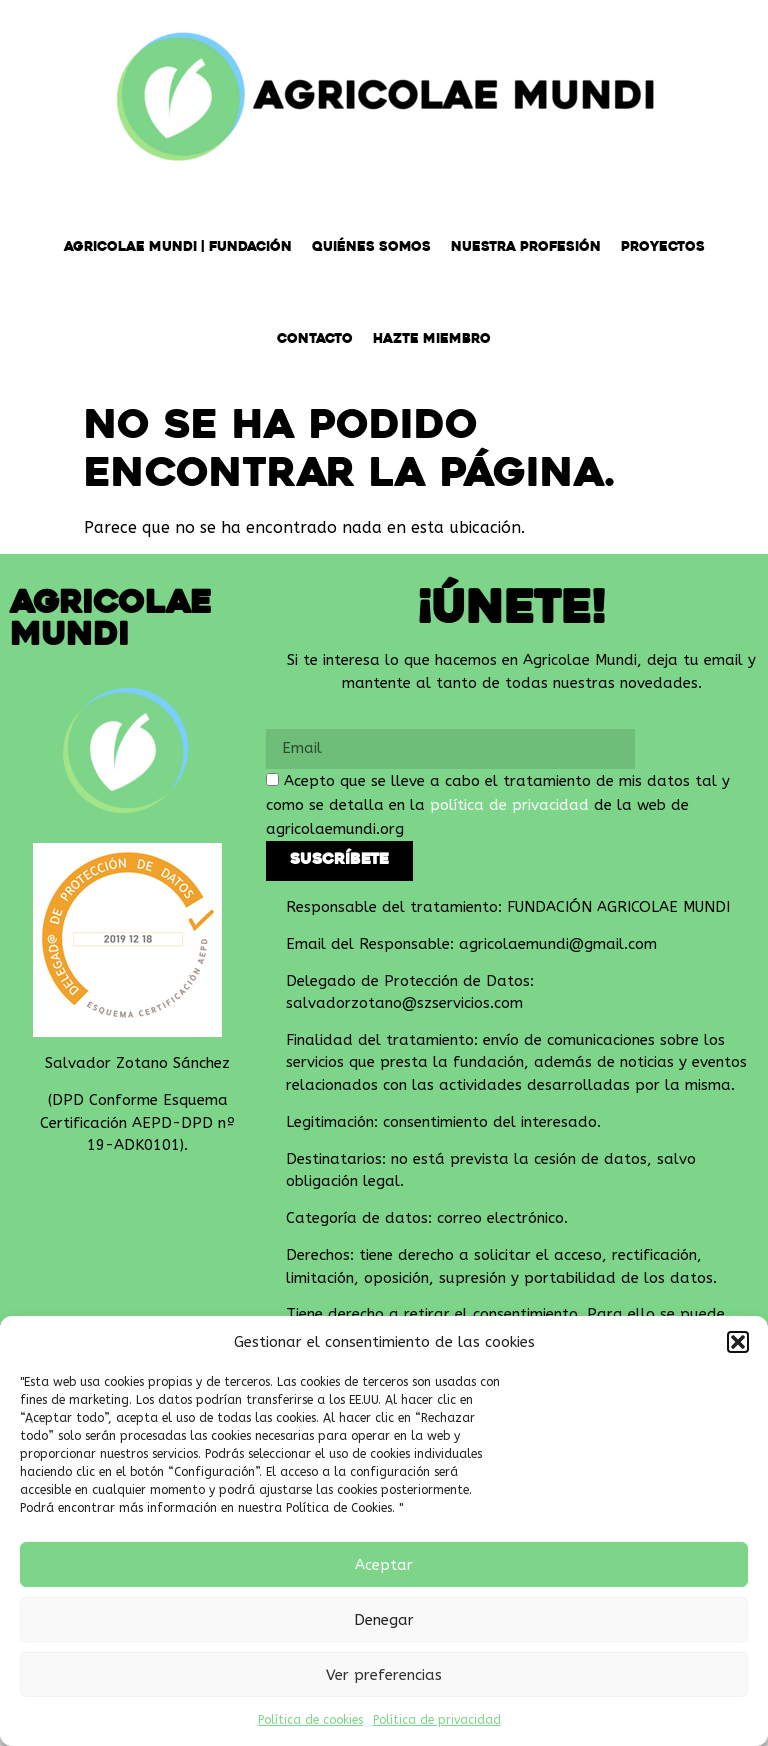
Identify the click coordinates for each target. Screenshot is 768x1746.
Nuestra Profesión (526, 247)
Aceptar (384, 1565)
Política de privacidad (437, 1720)
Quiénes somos (371, 247)
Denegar (384, 1620)
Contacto (315, 339)
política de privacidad (509, 805)
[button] (738, 1342)
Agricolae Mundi (111, 621)
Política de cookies (310, 1720)
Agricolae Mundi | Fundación (178, 247)
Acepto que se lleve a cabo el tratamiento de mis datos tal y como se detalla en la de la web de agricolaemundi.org (498, 805)
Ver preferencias (384, 1675)
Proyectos (663, 247)
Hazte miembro (432, 339)
